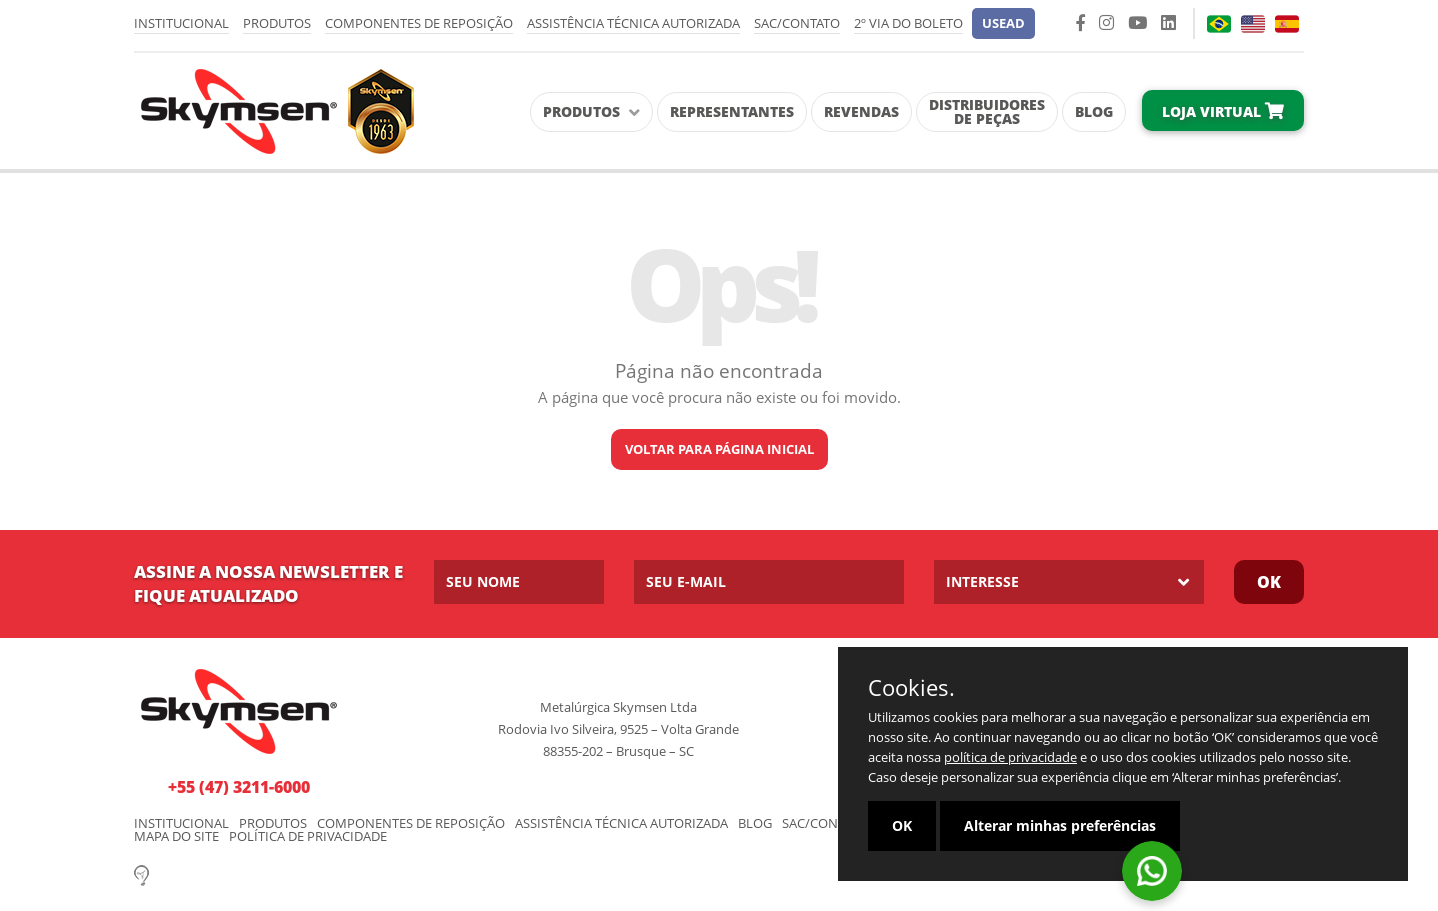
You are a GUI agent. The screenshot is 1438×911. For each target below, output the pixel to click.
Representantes (732, 111)
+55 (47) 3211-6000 (239, 787)
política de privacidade (1010, 757)
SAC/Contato (797, 23)
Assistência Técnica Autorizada (633, 23)
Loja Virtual (1223, 111)
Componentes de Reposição (419, 23)
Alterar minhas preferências (1060, 825)
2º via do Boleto (908, 23)
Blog (1094, 111)
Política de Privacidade (308, 836)
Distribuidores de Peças (987, 111)
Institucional (181, 23)
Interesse (982, 581)
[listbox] (1069, 582)
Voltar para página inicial (719, 449)
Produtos (277, 23)
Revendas (861, 111)
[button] (1003, 23)
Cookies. (911, 687)
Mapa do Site (176, 836)
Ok (1269, 582)
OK (902, 825)
